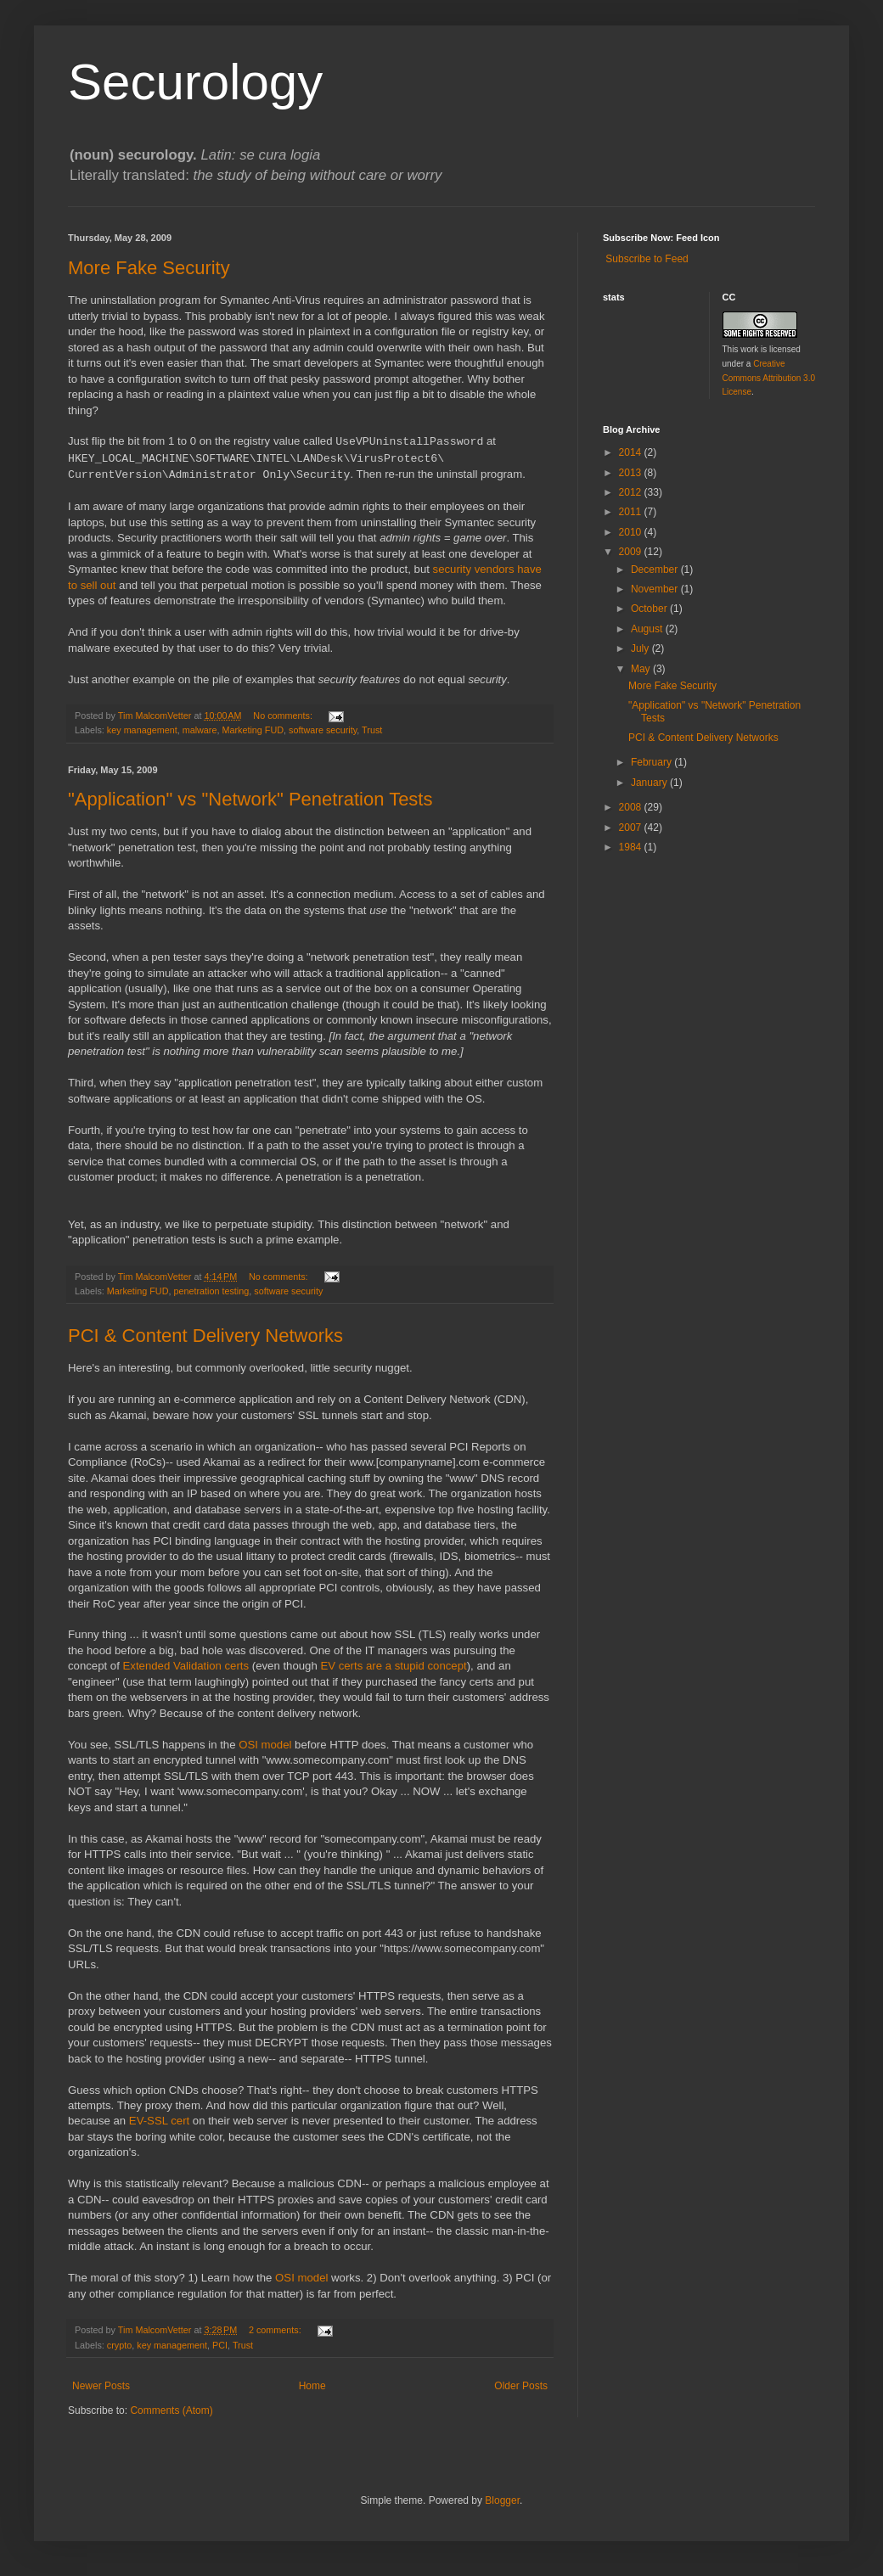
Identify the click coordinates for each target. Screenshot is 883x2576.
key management (142, 730)
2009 (631, 552)
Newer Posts (101, 2386)
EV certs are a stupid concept (393, 1665)
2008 (631, 807)
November (656, 589)
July (641, 648)
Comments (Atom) (171, 2410)
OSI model (265, 1744)
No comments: (284, 715)
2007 (631, 827)
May (642, 669)
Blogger (502, 2500)
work (749, 349)
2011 (631, 512)
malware (200, 730)
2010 (631, 532)
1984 (631, 847)
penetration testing (211, 1291)
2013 (631, 473)
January (650, 783)
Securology (195, 81)
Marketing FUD (253, 730)
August (648, 629)
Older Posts (521, 2386)
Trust (372, 730)
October (650, 609)
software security (323, 730)
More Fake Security (149, 267)
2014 (631, 452)
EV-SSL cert (159, 2120)
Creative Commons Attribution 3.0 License (769, 378)
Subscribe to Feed (646, 259)
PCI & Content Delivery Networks (205, 1335)
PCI (220, 2345)
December (656, 569)
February (652, 762)
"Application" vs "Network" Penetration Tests (250, 799)
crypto (119, 2345)
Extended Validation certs (186, 1665)
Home (312, 2386)
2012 (631, 492)
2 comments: (276, 2330)
